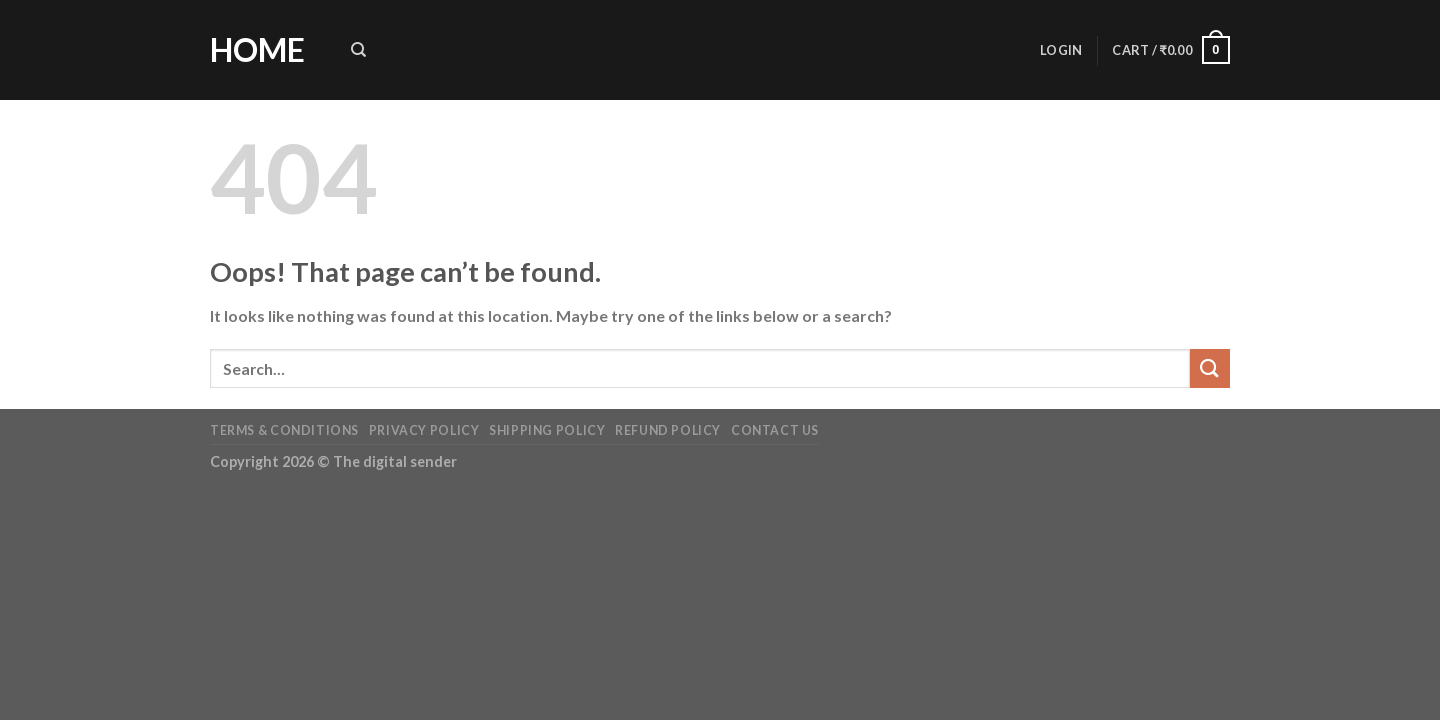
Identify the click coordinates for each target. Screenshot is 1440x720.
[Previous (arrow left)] (19, 561)
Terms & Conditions (284, 430)
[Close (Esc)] (19, 507)
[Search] (358, 50)
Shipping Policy (547, 430)
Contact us (775, 430)
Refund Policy (668, 430)
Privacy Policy (424, 430)
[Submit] (1210, 368)
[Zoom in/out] (74, 507)
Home (257, 50)
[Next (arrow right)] (74, 561)
